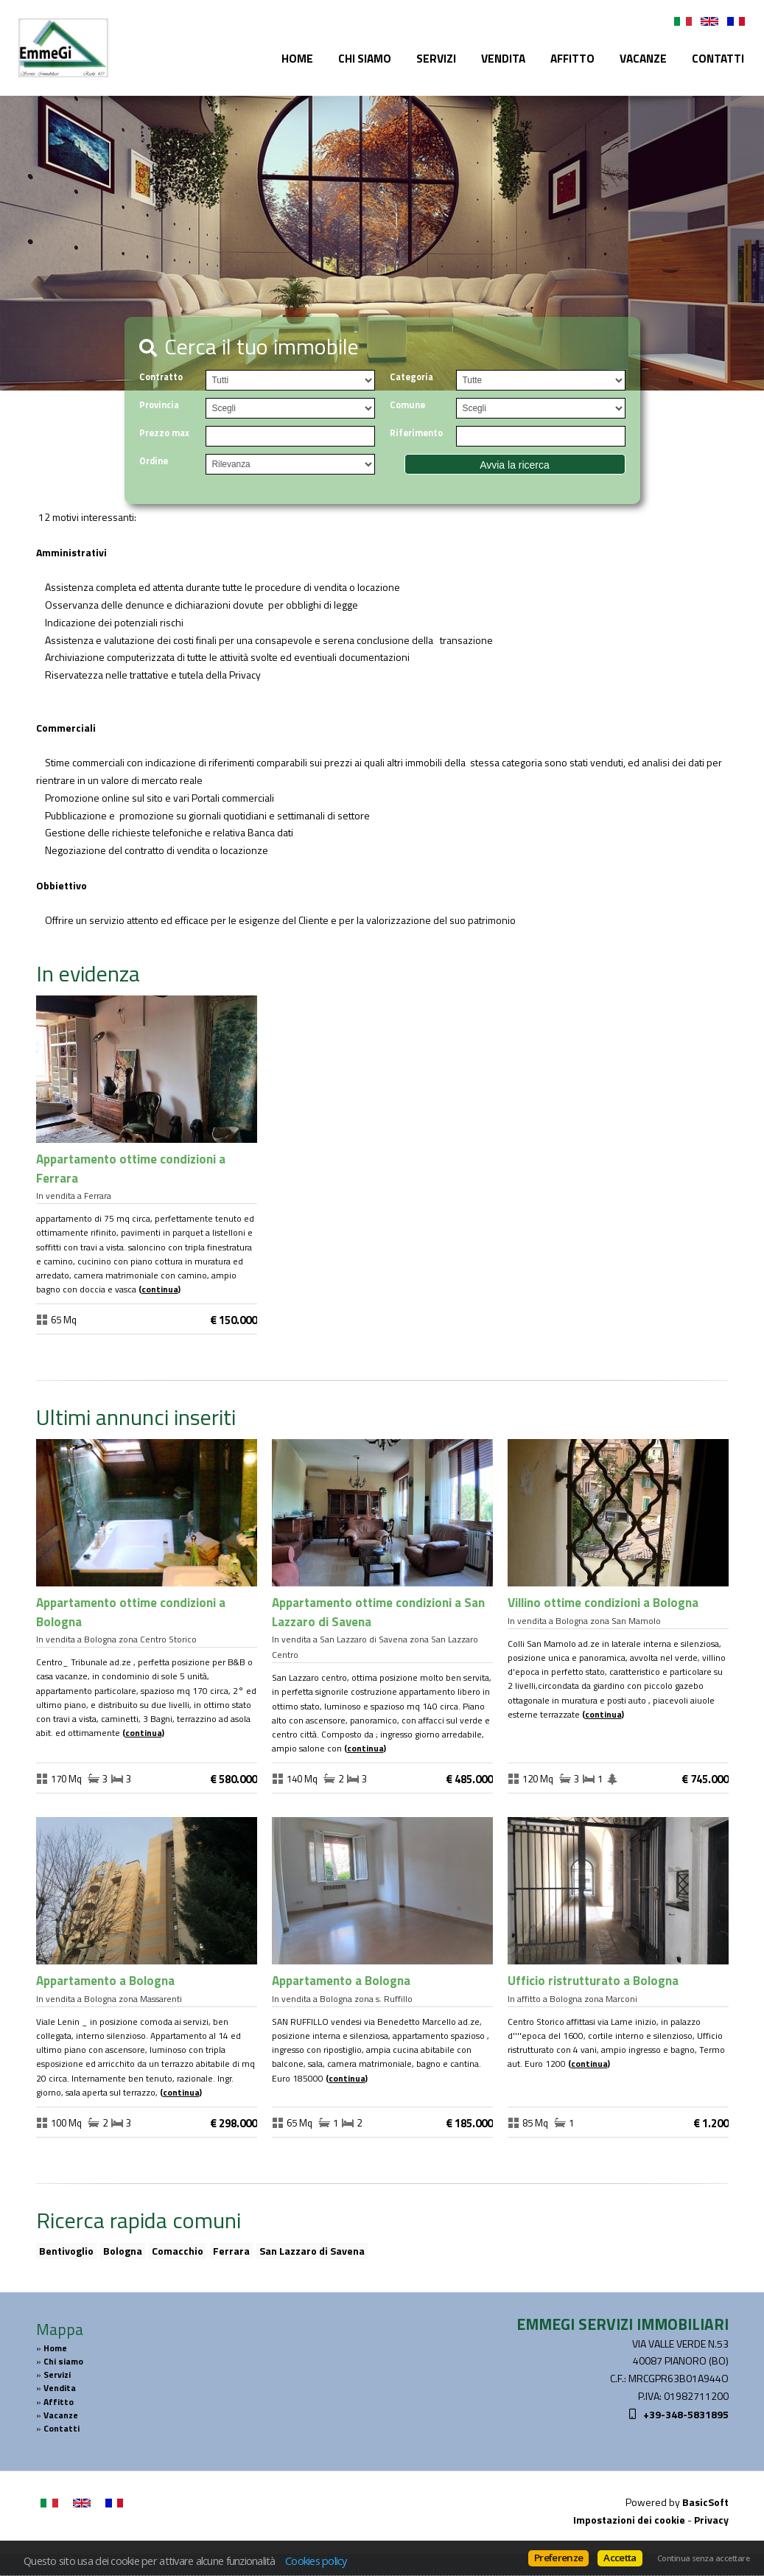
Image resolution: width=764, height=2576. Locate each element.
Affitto (572, 58)
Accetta (619, 2557)
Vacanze (643, 58)
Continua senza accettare (703, 2558)
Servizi (436, 58)
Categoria (411, 377)
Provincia (159, 405)
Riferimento (416, 433)
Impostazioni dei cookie (629, 2519)
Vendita (503, 58)
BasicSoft (705, 2502)
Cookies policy (316, 2560)
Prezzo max (164, 433)
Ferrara (231, 2250)
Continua (159, 1289)
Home (297, 58)
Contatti (718, 58)
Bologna (122, 2250)
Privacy (711, 2519)
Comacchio (177, 2250)
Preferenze (558, 2557)
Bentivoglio (66, 2250)
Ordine (153, 461)
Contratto (161, 377)
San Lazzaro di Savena (312, 2250)
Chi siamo (364, 58)
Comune (407, 405)
